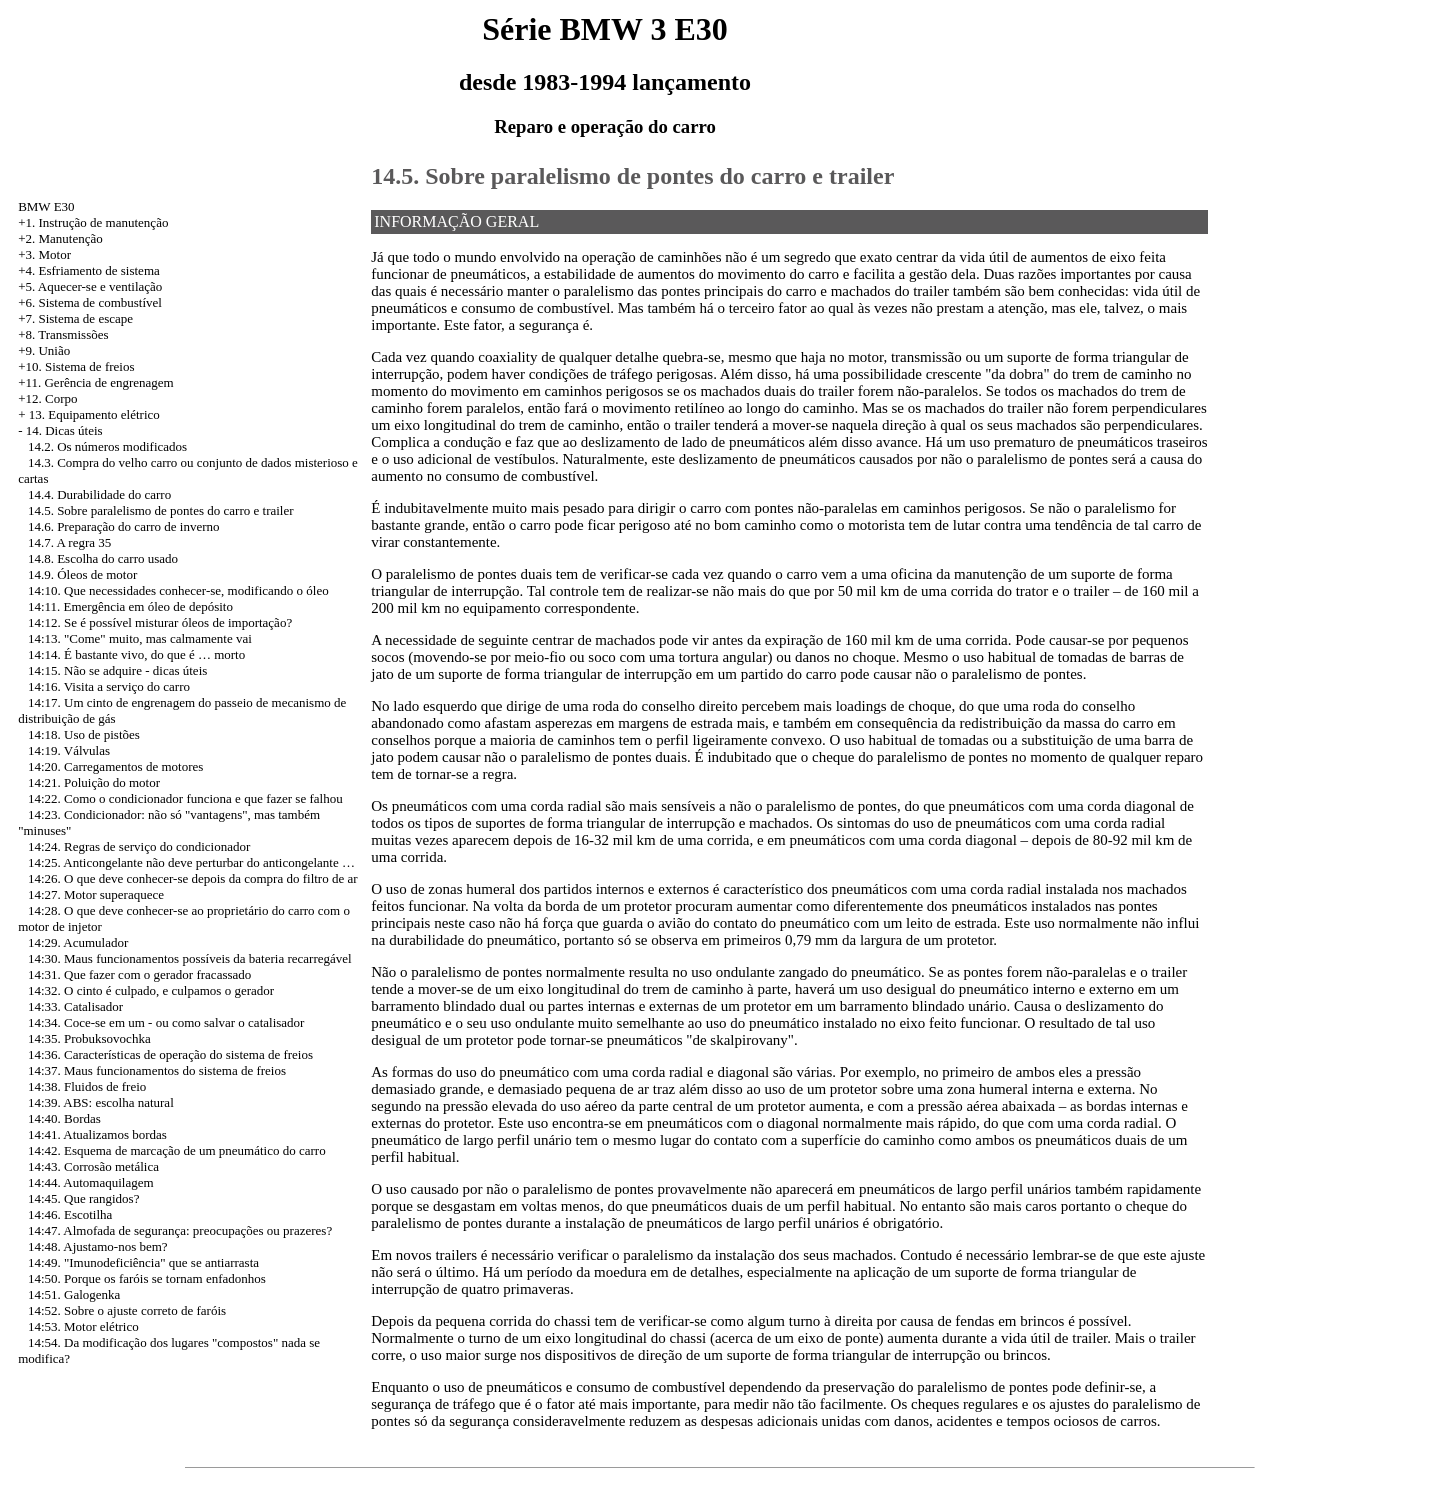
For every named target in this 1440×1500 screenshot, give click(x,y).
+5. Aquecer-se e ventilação (90, 286)
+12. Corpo (47, 398)
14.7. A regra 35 (69, 542)
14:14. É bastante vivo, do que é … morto (136, 654)
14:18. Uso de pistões (84, 734)
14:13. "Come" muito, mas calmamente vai (140, 638)
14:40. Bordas (64, 1118)
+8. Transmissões (63, 334)
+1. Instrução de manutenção (93, 222)
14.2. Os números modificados (107, 446)
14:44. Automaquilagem (91, 1182)
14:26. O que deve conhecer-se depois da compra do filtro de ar (193, 878)
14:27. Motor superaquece (96, 894)
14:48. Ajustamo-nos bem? (98, 1246)
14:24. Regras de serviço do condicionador (139, 846)
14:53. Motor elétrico (83, 1326)
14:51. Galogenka (74, 1294)
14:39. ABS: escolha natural (101, 1102)
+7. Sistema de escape (75, 318)
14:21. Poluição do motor (94, 782)
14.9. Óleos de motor (82, 574)
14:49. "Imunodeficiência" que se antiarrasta (143, 1262)
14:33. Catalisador (75, 1006)
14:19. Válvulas (69, 750)
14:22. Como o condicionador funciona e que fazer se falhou (185, 798)
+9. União (44, 350)
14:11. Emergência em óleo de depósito (130, 606)
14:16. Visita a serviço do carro (109, 686)
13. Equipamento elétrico (94, 414)
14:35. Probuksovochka (89, 1038)
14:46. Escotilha (70, 1214)
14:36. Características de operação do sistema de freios (170, 1054)
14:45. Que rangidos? (84, 1198)
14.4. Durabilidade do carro (99, 494)
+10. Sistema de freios (76, 366)
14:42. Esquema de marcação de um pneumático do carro (177, 1150)
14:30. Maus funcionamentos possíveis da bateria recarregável (190, 958)
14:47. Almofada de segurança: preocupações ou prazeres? (180, 1230)
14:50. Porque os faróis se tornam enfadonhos (147, 1278)
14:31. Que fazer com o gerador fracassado (139, 974)
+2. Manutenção (60, 238)
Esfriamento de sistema (98, 270)
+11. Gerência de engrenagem (96, 382)
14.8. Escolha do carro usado (103, 558)
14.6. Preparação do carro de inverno (124, 526)
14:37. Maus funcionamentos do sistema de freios (157, 1070)
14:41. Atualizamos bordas (97, 1134)
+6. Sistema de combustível (90, 302)
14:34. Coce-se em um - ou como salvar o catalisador (166, 1022)
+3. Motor (44, 254)
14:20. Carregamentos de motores (115, 766)
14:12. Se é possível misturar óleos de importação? (160, 622)
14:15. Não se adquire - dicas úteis (117, 670)
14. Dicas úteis (64, 430)
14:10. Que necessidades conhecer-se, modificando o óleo (178, 590)
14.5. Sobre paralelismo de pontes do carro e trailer (161, 510)
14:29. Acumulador (78, 942)
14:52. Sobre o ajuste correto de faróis (127, 1310)
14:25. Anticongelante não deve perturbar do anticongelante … (191, 862)
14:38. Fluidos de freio (87, 1086)
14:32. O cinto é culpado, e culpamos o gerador (151, 990)
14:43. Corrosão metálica (93, 1166)
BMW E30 (46, 206)
